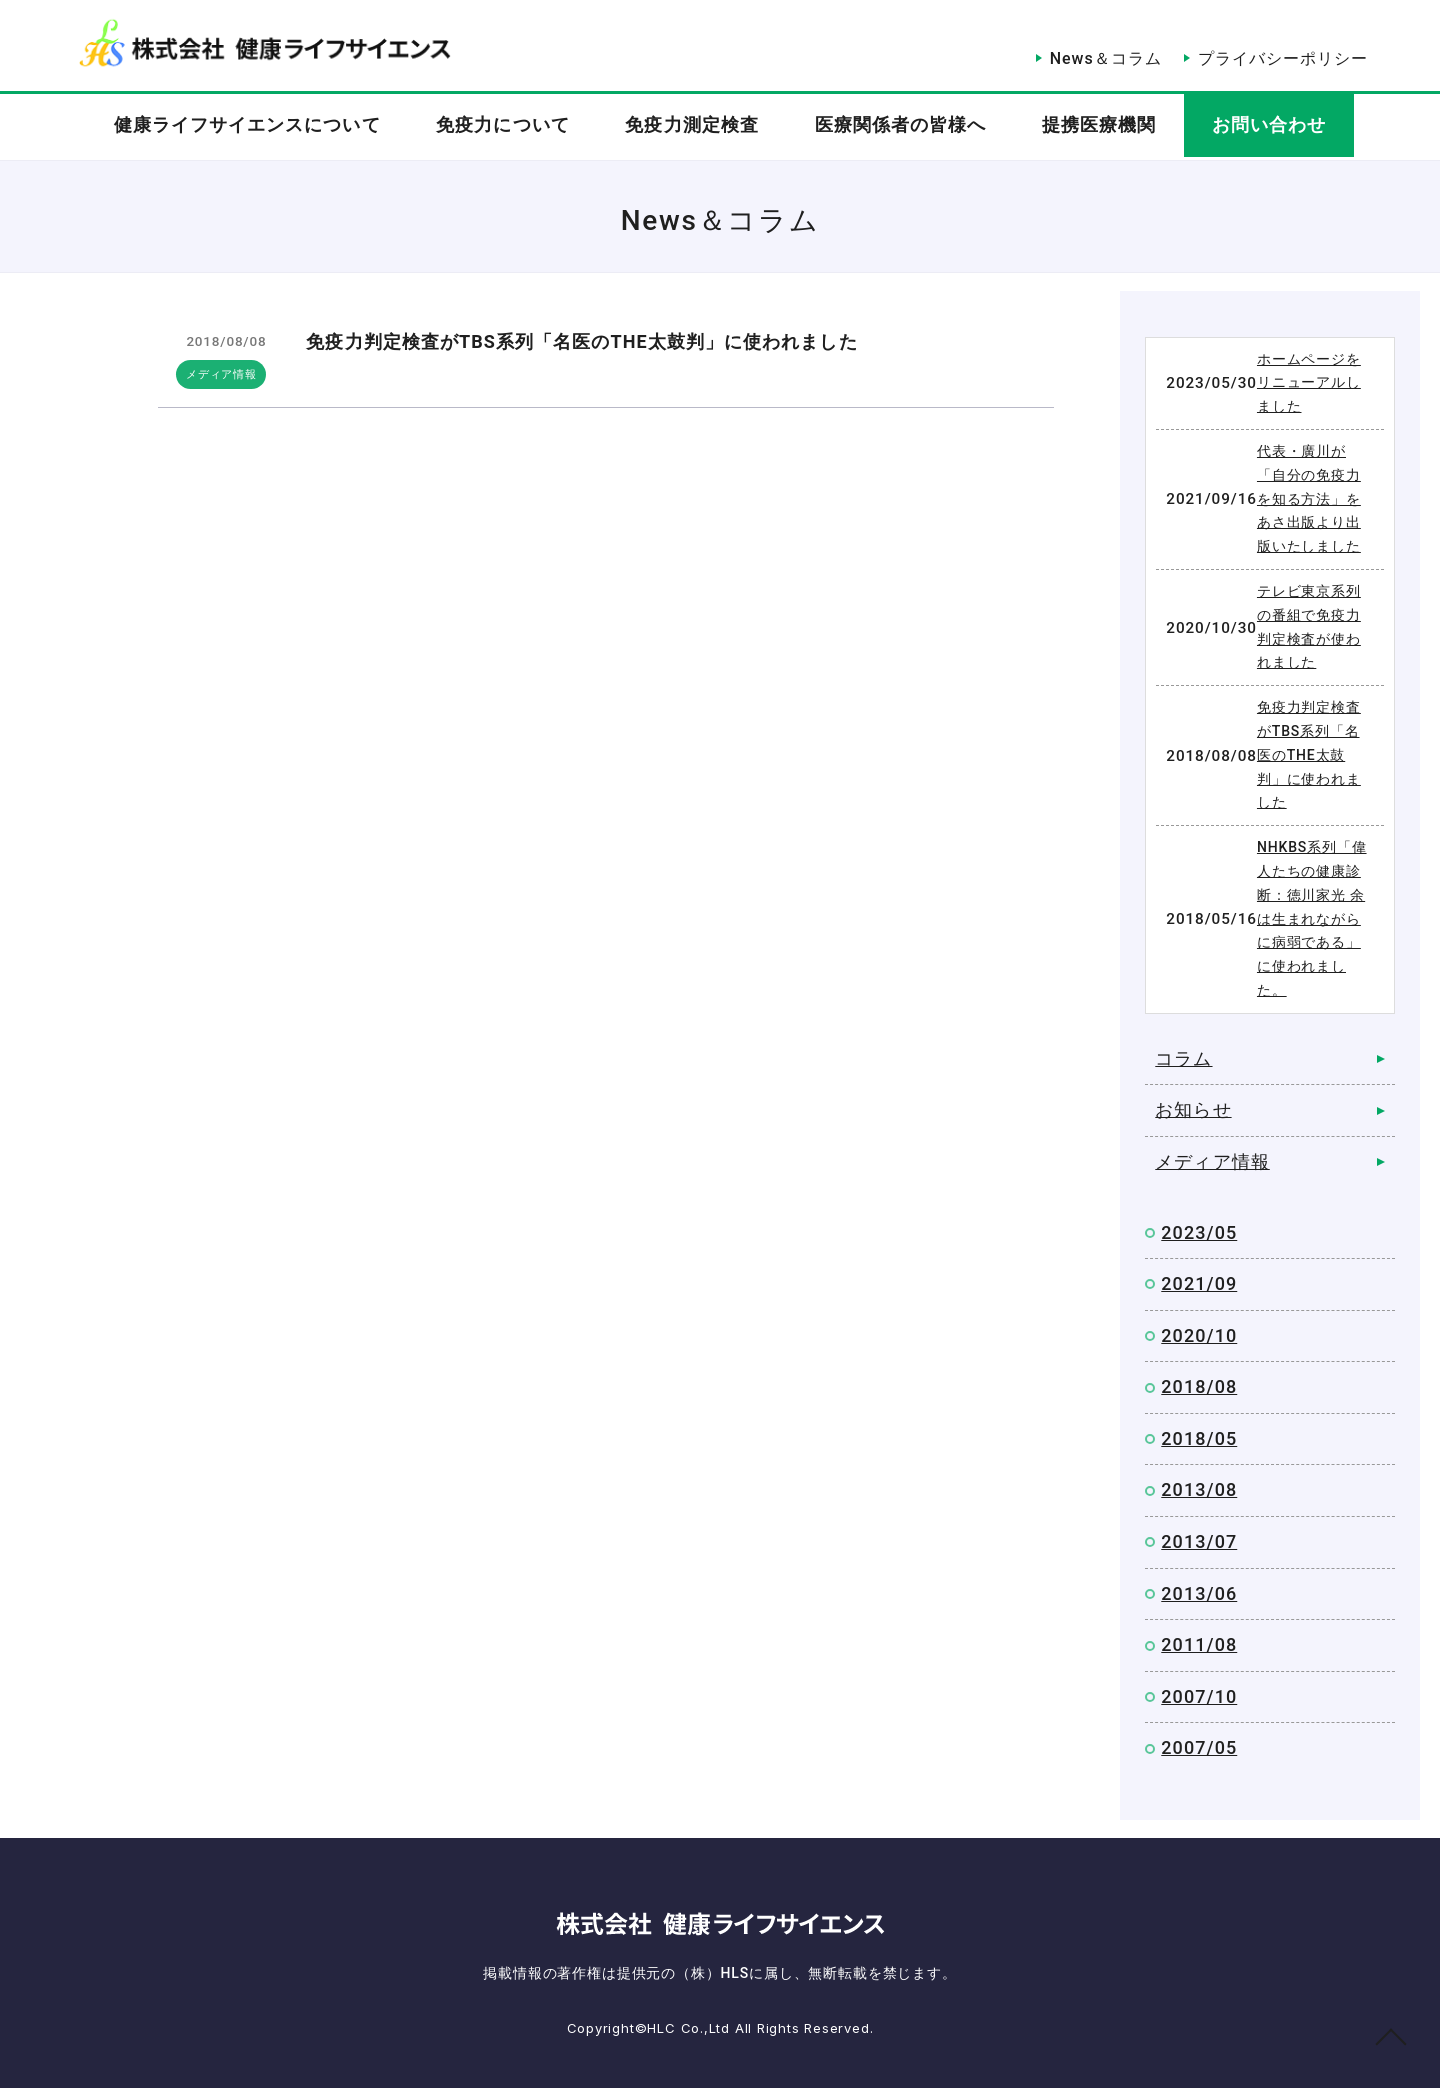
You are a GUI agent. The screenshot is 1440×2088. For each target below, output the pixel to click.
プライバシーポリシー (1283, 47)
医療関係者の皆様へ (904, 127)
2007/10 (1199, 1696)
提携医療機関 (1111, 127)
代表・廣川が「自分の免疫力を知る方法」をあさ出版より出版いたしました (1309, 498)
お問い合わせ (1288, 127)
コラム (1183, 1058)
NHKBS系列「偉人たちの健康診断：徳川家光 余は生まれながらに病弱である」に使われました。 (1312, 918)
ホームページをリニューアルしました (1309, 383)
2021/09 (1199, 1283)
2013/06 (1199, 1593)
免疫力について (492, 127)
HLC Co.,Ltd (690, 2028)
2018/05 (1199, 1438)
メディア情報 (224, 374)
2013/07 (1199, 1541)
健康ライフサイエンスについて (227, 127)
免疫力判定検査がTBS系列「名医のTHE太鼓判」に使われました (581, 341)
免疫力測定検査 (689, 127)
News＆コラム (1097, 47)
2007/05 (1199, 1747)
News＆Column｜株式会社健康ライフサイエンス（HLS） (264, 43)
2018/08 (1199, 1386)
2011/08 (1199, 1644)
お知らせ (1193, 1109)
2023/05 (1199, 1232)
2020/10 (1199, 1335)
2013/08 (1199, 1489)
